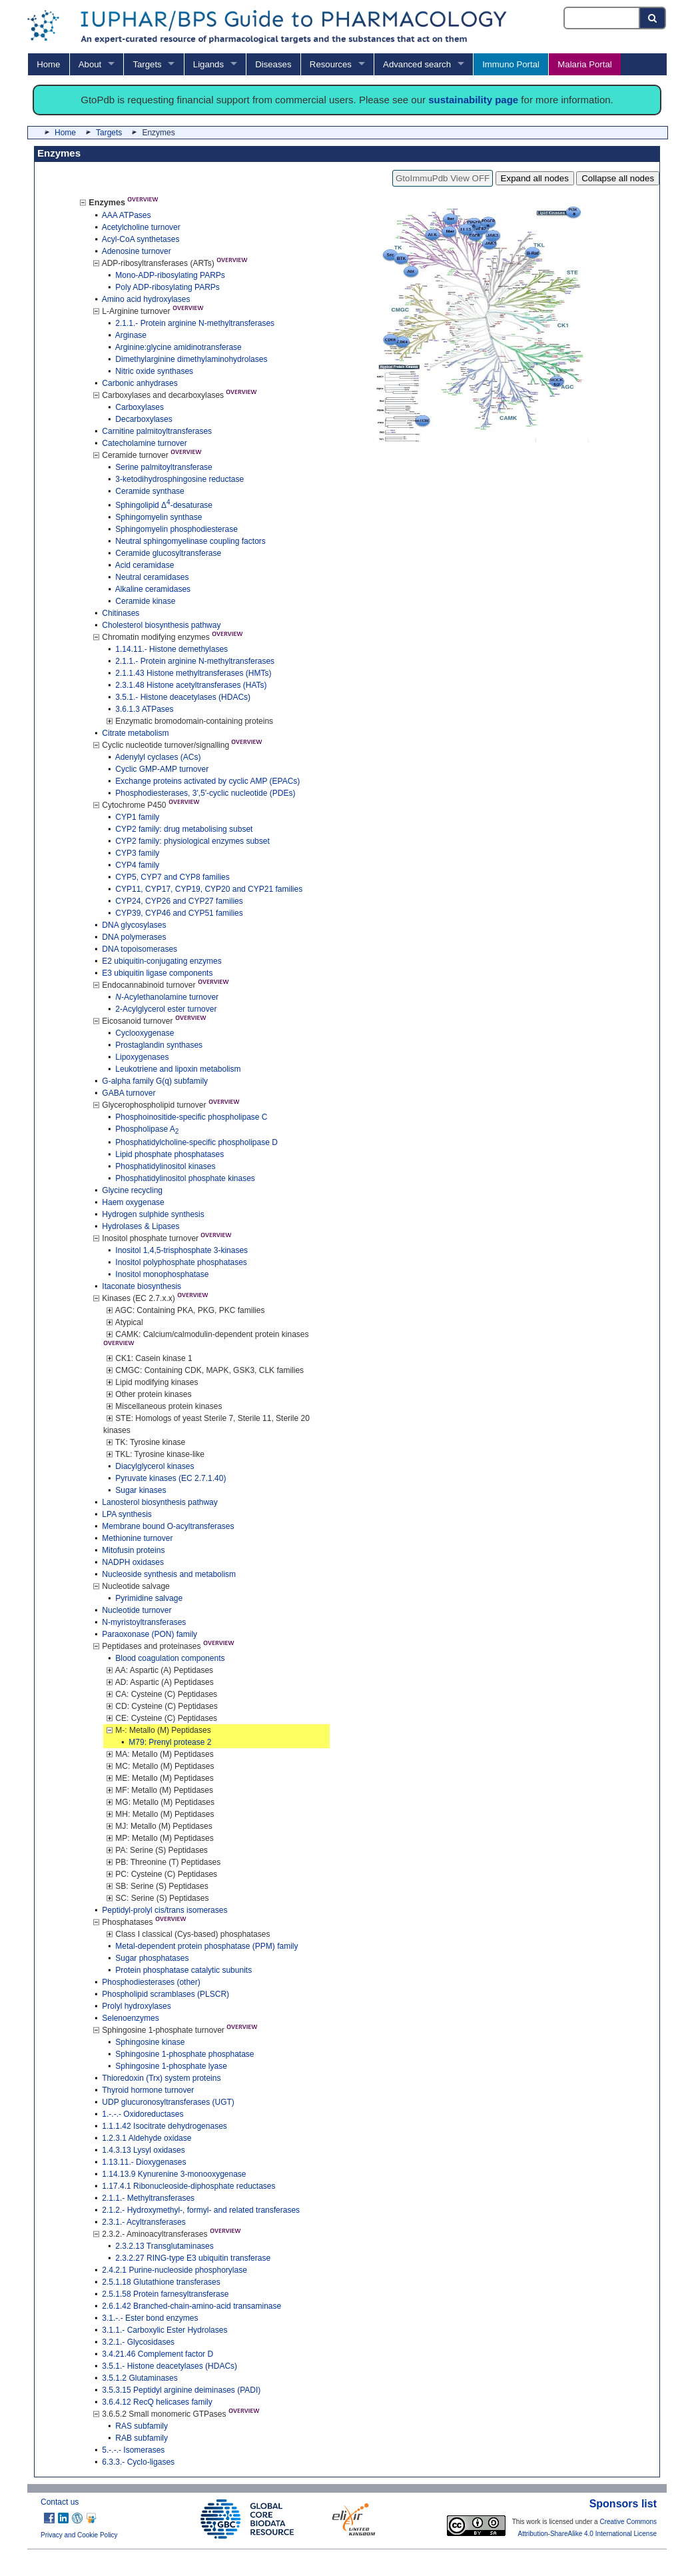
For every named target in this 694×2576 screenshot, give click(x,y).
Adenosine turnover (136, 251)
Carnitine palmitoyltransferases (157, 431)
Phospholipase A (146, 1129)
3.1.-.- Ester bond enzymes (150, 2318)
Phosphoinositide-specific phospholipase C (191, 1117)
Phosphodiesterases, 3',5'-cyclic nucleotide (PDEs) (205, 793)
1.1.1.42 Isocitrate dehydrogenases (164, 2126)
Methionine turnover (137, 1538)
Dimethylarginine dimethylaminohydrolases (191, 359)
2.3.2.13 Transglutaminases (164, 2246)
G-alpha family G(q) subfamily (155, 1081)
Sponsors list (623, 2503)
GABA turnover (128, 1093)
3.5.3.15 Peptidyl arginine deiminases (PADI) (181, 2390)
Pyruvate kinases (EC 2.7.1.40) (170, 1478)
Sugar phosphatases (151, 1958)
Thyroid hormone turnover (148, 2090)
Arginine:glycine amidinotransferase (178, 347)
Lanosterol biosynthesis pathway (159, 1502)
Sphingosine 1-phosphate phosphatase (184, 2054)
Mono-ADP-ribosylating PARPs (170, 275)
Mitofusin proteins (133, 1550)
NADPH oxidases (133, 1562)
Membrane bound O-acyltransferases (168, 1526)
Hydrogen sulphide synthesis (153, 1214)
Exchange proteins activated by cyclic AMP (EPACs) (207, 781)
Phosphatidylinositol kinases (165, 1166)
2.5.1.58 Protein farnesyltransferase (165, 2294)
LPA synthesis (126, 1514)
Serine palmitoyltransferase (163, 467)
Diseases (273, 64)
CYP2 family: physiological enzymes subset (192, 841)
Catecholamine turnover (144, 443)
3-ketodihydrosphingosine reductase (179, 479)
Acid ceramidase (144, 565)
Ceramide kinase (145, 601)
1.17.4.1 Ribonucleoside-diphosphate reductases (188, 2186)
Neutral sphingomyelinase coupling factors (190, 541)
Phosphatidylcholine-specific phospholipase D (196, 1142)
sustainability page (473, 99)
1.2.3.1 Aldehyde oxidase (146, 2138)
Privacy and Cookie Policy (79, 2535)
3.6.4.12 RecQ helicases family (157, 2402)
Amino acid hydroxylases (146, 299)
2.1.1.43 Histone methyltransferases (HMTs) (193, 673)
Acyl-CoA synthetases (141, 239)
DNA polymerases (134, 937)
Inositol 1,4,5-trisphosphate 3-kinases (181, 1250)
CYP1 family (137, 817)
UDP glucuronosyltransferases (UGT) (168, 2102)
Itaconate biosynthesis (141, 1286)
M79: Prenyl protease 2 (170, 1742)
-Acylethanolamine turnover (166, 997)
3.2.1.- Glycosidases (138, 2342)
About (90, 64)
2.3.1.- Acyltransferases (143, 2222)
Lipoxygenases (142, 1057)
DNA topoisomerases (139, 949)
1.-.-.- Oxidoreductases (142, 2114)
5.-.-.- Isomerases (133, 2450)
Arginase (131, 335)
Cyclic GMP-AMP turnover (161, 769)
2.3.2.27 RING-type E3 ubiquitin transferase (192, 2258)
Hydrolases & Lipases (140, 1226)
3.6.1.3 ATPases (144, 709)
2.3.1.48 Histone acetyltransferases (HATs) (190, 685)
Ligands (208, 64)
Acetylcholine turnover (141, 227)
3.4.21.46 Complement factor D (157, 2354)
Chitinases (120, 613)
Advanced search (417, 64)
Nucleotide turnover (136, 1610)
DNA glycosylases (134, 925)
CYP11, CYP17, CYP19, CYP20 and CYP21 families (208, 889)
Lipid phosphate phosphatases (169, 1154)
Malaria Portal (584, 64)
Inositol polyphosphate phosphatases (180, 1262)
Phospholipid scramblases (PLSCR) (165, 1994)
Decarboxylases (143, 419)
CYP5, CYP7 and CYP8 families (172, 877)
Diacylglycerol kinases (154, 1466)
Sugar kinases (140, 1490)
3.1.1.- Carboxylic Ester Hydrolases (164, 2330)
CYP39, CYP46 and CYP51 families (178, 913)
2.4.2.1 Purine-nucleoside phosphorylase (174, 2270)
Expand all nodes (535, 178)
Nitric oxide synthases (154, 371)
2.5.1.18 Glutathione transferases (161, 2282)
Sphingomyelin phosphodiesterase (176, 529)
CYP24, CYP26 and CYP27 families (178, 901)
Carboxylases (139, 407)
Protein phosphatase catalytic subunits (183, 1970)
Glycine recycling (132, 1190)
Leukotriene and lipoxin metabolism (177, 1069)
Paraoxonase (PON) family (149, 1634)
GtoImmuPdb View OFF (443, 178)
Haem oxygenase (133, 1202)
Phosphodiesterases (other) (151, 1982)
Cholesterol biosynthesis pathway (161, 625)
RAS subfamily (141, 2426)
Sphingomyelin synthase (158, 517)
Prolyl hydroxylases (136, 2006)
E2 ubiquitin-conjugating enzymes (161, 961)
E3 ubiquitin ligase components (157, 973)
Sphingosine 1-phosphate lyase (170, 2066)
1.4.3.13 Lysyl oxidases (143, 2150)
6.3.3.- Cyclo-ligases (138, 2462)
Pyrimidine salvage (148, 1598)
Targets (147, 64)
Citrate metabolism (135, 733)
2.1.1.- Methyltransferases (148, 2198)
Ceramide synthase (149, 491)
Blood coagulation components (169, 1658)
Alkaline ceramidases (152, 589)
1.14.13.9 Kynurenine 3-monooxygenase (174, 2174)
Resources (331, 64)
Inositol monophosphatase (161, 1274)
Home (48, 64)
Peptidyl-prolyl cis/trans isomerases (164, 1910)
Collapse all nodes (617, 178)
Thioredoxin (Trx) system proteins (161, 2078)
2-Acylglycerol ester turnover (165, 1009)
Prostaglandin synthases (158, 1045)
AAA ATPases (126, 215)
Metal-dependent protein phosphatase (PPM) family (206, 1946)
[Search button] (653, 18)
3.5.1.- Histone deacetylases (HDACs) (182, 697)
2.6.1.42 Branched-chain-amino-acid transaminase (191, 2306)
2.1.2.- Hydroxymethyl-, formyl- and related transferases (201, 2210)
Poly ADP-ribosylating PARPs (167, 287)
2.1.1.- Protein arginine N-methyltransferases (194, 323)
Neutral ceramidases (151, 577)
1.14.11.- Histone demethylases (171, 649)
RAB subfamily (141, 2438)
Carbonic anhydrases (139, 383)
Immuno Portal (510, 64)
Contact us (60, 2502)
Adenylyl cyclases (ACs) (158, 757)
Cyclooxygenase (144, 1033)
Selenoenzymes (130, 2018)
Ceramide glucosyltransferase (168, 553)
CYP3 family (137, 853)
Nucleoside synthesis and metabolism (169, 1574)
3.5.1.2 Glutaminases (139, 2378)
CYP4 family (137, 865)
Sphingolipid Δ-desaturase (163, 505)
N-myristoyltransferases (144, 1622)
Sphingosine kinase (149, 2042)
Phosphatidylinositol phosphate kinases (184, 1178)
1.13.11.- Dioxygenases (144, 2162)
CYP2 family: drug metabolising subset (183, 829)
